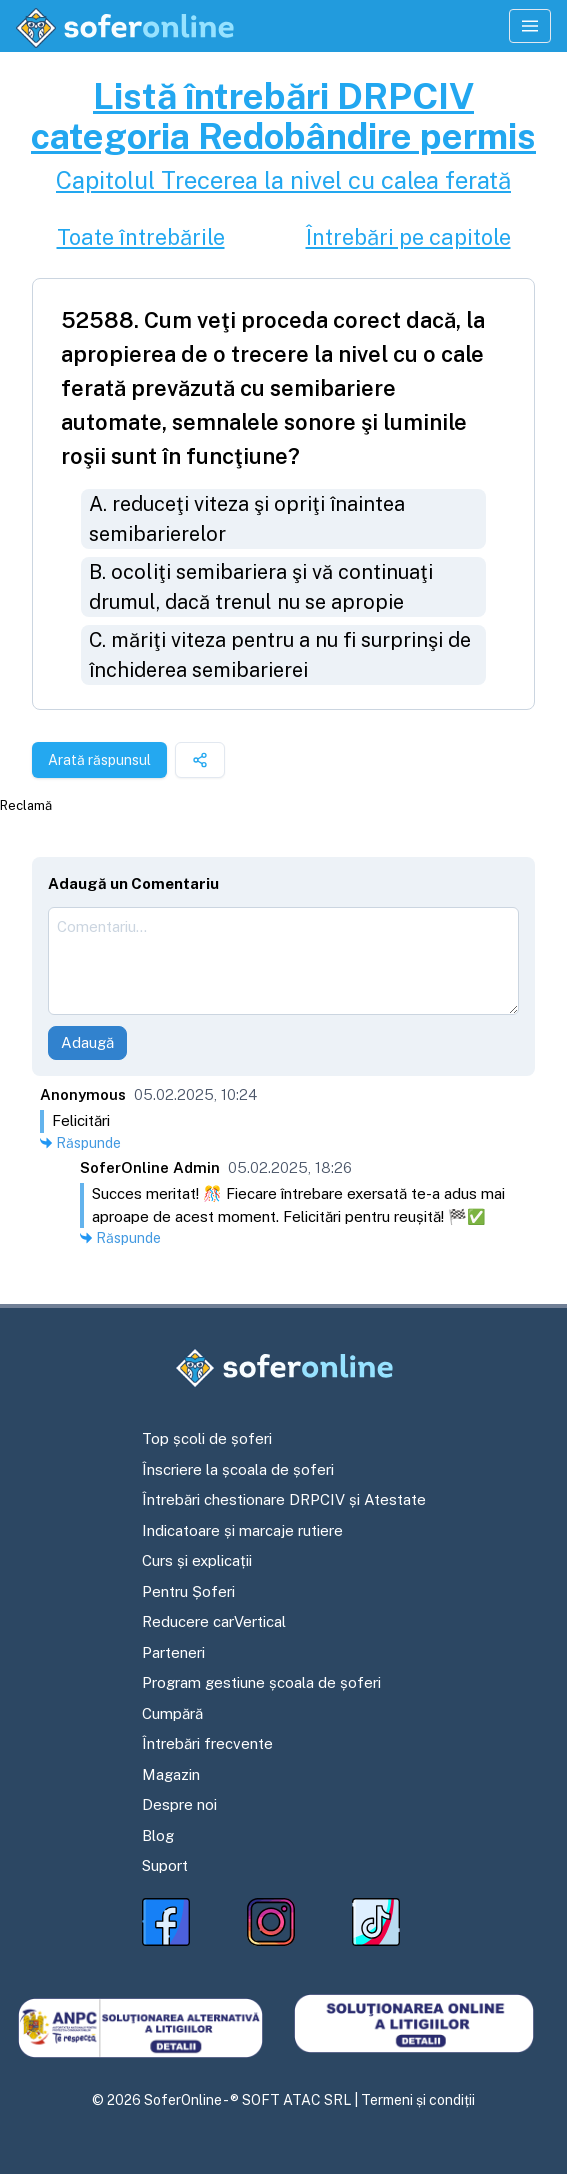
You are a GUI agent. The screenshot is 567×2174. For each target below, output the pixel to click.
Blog (158, 1835)
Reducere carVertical (214, 1621)
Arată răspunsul (99, 760)
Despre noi (179, 1804)
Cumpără (172, 1713)
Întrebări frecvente (207, 1743)
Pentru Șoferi (188, 1591)
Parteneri (173, 1652)
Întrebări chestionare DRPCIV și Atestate (284, 1499)
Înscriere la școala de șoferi (238, 1469)
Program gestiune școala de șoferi (261, 1682)
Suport (165, 1865)
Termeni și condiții (418, 2100)
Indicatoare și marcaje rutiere (242, 1530)
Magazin (171, 1774)
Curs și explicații (197, 1560)
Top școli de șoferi (207, 1438)
